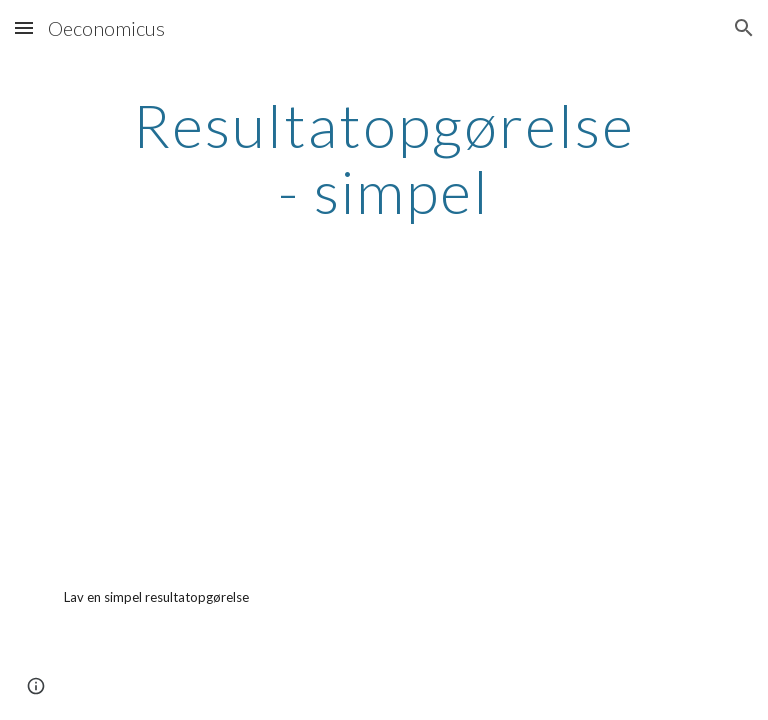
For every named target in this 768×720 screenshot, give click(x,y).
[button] (24, 27)
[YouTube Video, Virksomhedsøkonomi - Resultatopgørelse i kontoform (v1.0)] (215, 420)
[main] (383, 158)
